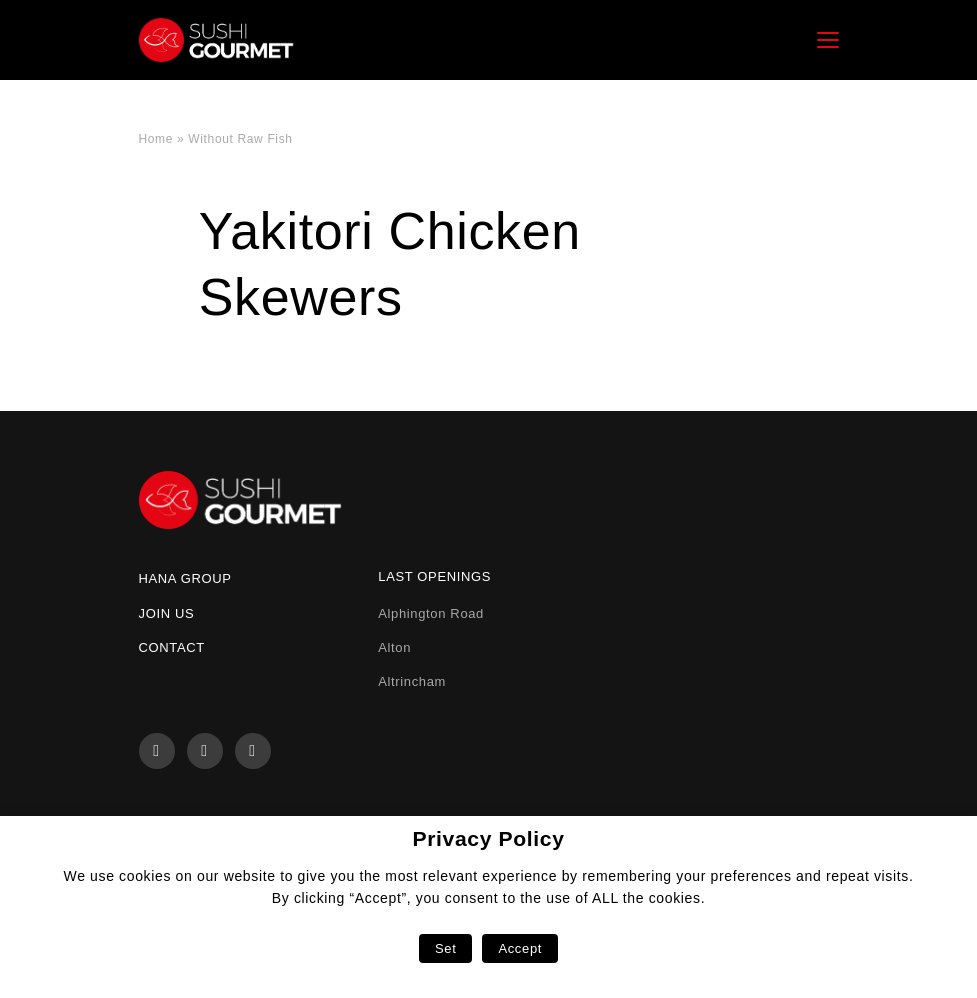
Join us (167, 613)
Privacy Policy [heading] (488, 838)
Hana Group (185, 578)
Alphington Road (431, 613)
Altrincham (412, 681)
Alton (394, 647)
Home (156, 139)
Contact (172, 647)
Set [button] (445, 948)
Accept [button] (520, 948)
